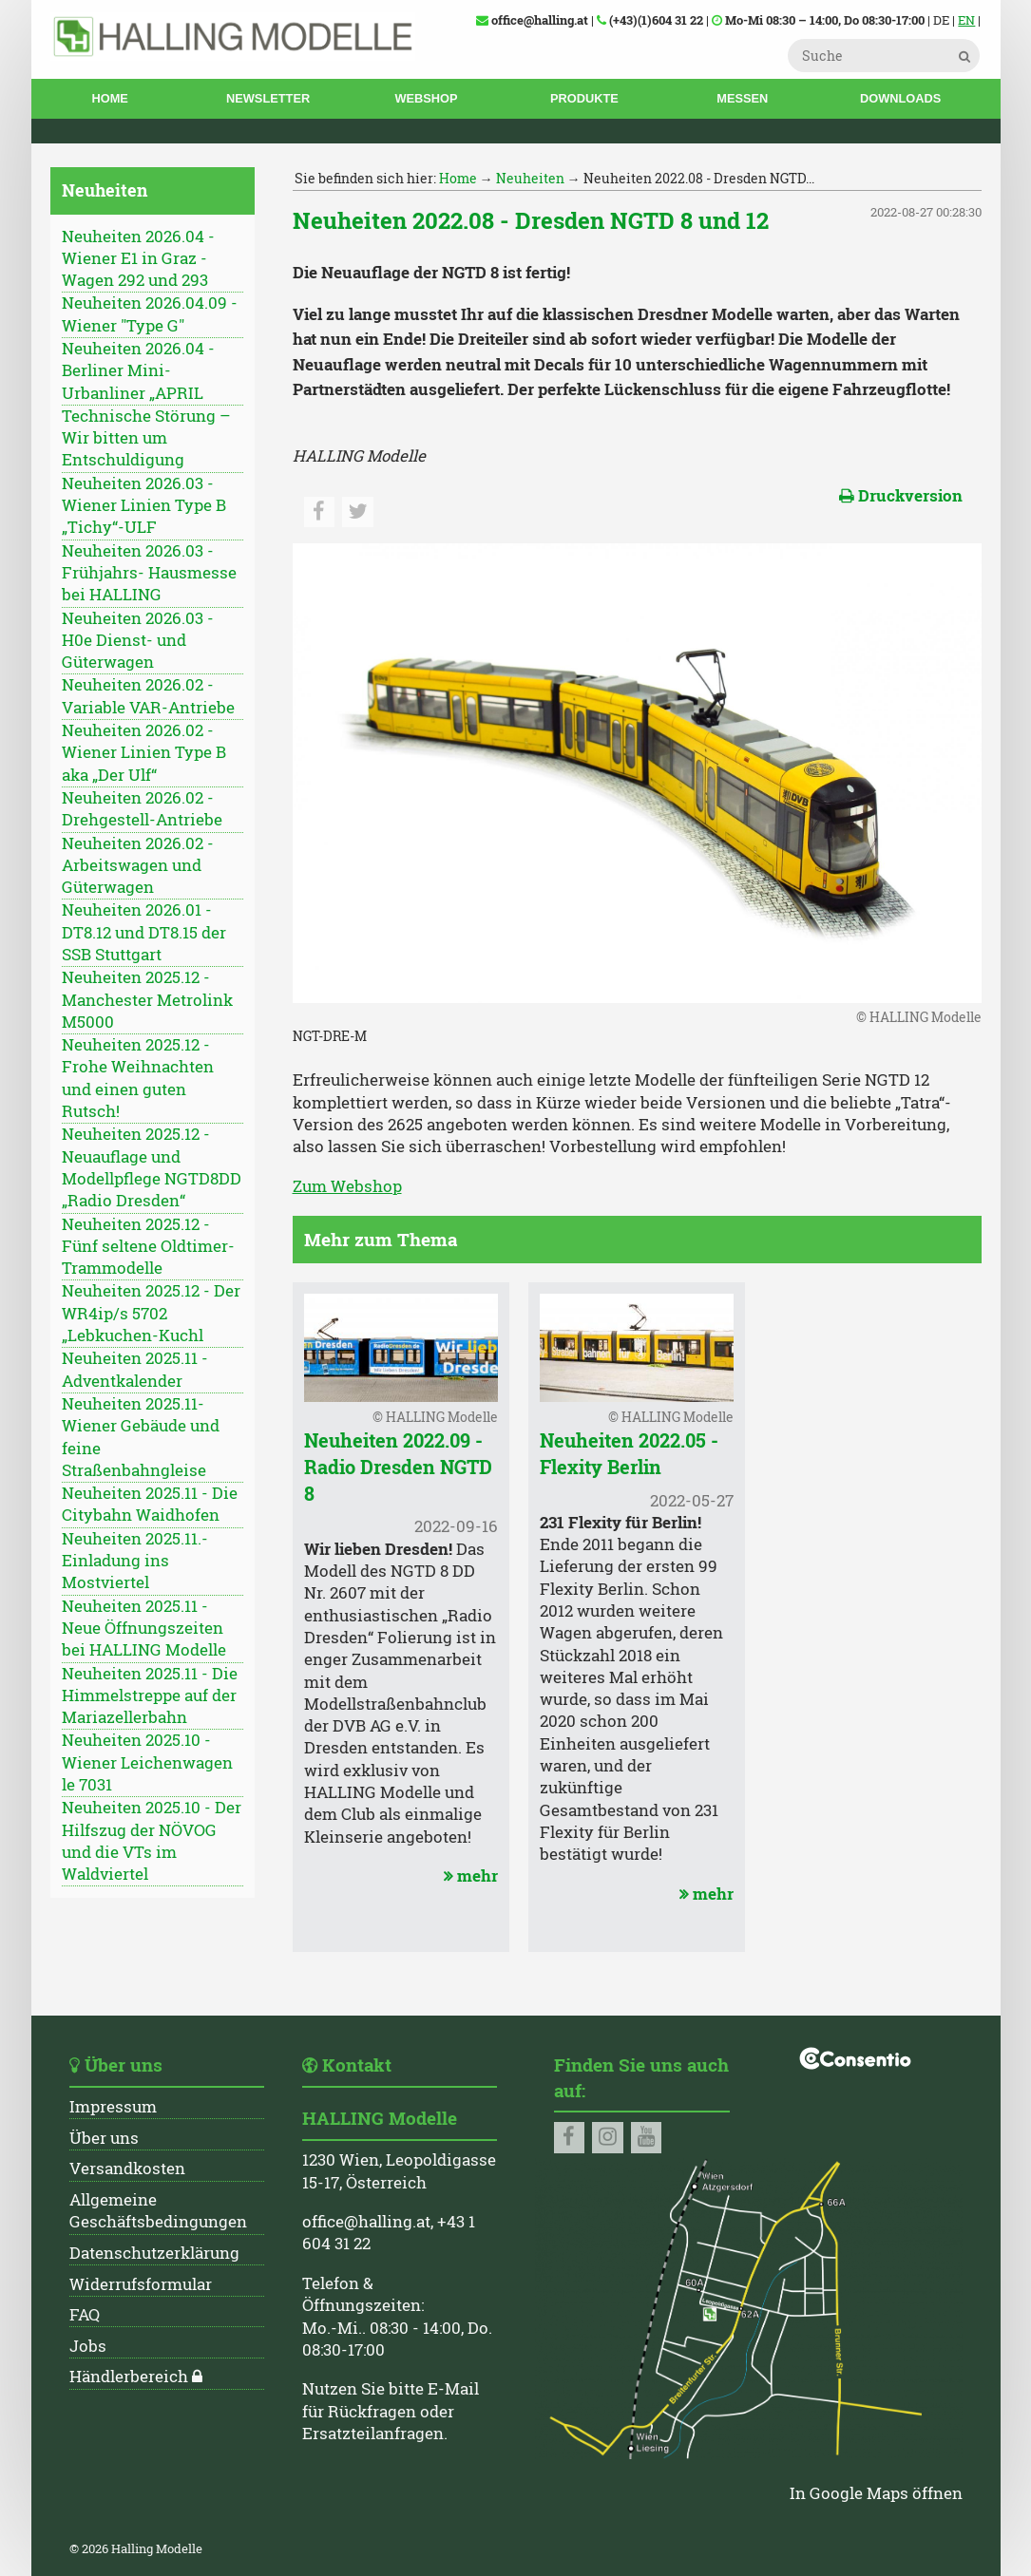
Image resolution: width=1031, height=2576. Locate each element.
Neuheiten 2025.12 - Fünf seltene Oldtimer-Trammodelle (148, 1246)
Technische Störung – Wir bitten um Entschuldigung (146, 438)
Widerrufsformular (140, 2284)
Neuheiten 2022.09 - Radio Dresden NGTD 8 (398, 1467)
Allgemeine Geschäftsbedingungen (158, 2210)
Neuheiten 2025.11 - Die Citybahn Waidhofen (150, 1504)
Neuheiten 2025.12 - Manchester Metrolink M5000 (147, 999)
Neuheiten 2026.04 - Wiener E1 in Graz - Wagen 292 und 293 (138, 259)
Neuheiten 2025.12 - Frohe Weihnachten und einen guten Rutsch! (138, 1078)
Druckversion (901, 495)
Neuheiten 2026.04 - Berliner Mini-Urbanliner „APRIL (138, 371)
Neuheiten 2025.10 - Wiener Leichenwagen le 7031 (147, 1762)
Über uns (104, 2138)
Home (109, 98)
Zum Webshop (347, 1186)
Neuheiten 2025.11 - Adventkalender (135, 1369)
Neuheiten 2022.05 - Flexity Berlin (629, 1453)
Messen (742, 98)
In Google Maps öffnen (876, 2493)
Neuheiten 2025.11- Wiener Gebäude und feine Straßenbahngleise (141, 1437)
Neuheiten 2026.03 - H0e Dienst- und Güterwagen (138, 640)
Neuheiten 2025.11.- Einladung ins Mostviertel (135, 1561)
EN (966, 20)
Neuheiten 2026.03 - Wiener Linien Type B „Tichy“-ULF (144, 506)
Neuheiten (530, 178)
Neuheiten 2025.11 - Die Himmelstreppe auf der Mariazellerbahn (150, 1696)
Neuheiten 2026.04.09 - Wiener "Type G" (150, 314)
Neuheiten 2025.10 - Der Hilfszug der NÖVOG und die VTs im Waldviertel (151, 1841)
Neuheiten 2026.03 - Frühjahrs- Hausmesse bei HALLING (149, 573)
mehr (468, 1876)
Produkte (584, 98)
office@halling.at (366, 2221)
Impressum (113, 2106)
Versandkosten (127, 2168)
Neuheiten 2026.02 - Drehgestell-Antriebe (142, 808)
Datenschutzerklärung (154, 2253)
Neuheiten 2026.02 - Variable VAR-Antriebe (148, 695)
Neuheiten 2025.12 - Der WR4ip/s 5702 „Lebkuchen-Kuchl (151, 1313)
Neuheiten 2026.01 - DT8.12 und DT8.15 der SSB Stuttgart (144, 932)
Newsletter (268, 98)
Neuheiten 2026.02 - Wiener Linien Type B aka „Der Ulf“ (144, 753)
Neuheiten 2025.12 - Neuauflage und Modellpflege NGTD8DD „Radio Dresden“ (151, 1167)
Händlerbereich (128, 2376)
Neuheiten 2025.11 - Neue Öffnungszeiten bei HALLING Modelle (144, 1628)
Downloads (900, 98)
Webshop (425, 98)
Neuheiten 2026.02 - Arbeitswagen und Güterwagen (138, 866)
